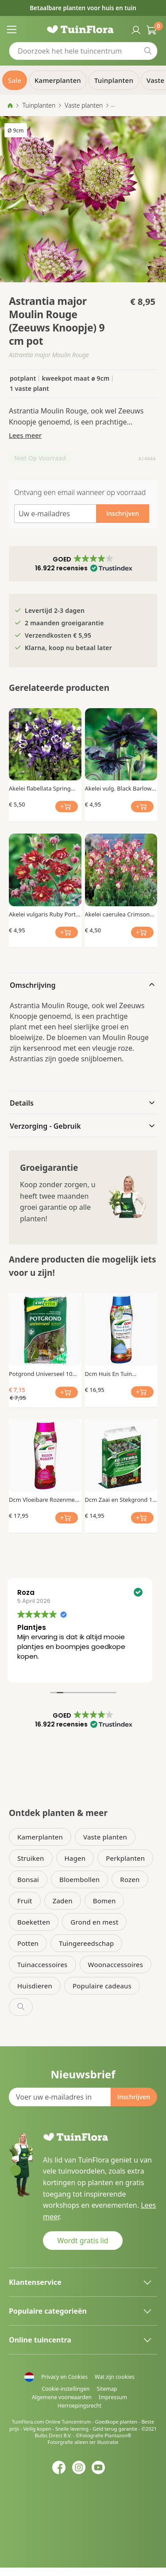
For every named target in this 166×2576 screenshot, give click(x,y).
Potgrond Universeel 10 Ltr (41, 1374)
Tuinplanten (38, 105)
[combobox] (83, 51)
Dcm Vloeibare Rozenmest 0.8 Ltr (44, 1500)
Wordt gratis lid (82, 2240)
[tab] (83, 984)
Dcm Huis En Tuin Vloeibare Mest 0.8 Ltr (114, 1374)
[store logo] (83, 29)
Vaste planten (84, 105)
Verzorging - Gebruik (45, 1126)
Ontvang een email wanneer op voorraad (80, 492)
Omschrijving (33, 985)
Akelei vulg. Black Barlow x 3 (120, 788)
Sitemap (107, 2389)
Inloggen (135, 29)
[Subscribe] (133, 2097)
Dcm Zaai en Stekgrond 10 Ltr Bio (120, 1500)
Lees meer (25, 435)
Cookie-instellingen (66, 2389)
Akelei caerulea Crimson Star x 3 (117, 914)
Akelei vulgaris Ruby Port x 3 (45, 914)
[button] (83, 563)
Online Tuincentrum (68, 2421)
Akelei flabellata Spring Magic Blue (40, 788)
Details (22, 1103)
